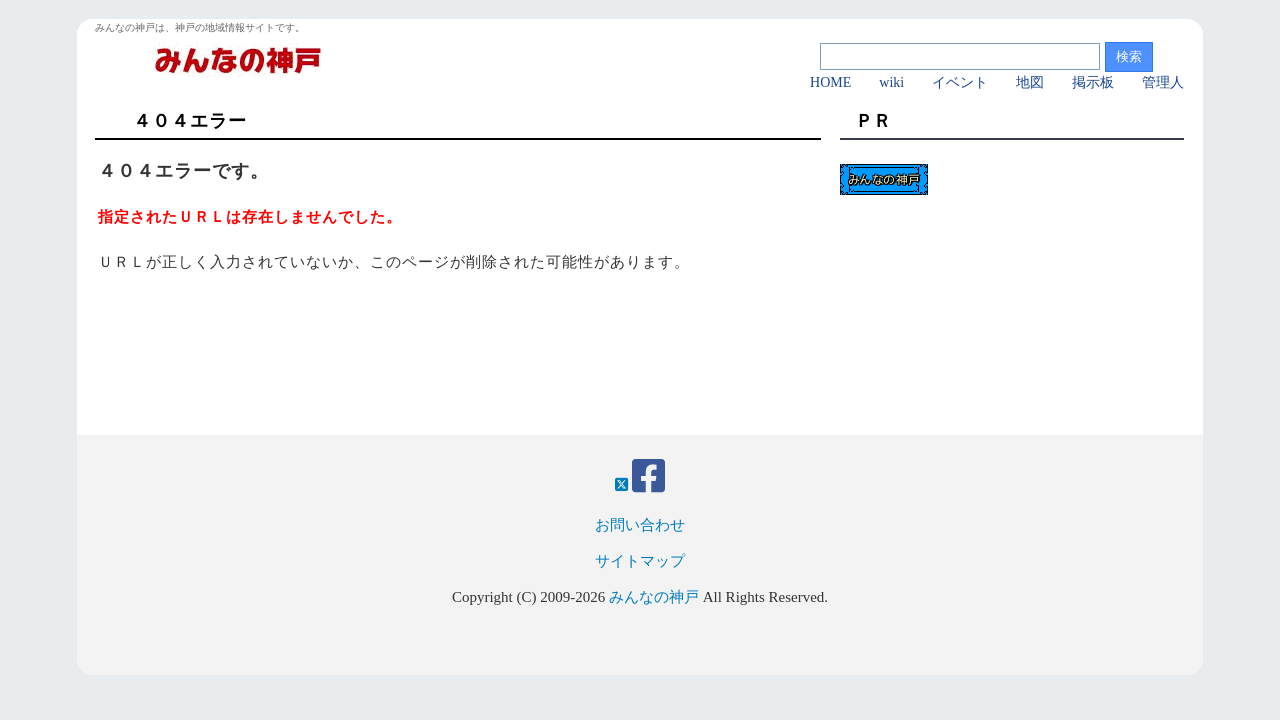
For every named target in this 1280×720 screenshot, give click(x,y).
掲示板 (1093, 82)
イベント (960, 82)
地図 (1030, 82)
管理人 (1163, 82)
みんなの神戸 (654, 597)
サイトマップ (640, 561)
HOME (830, 82)
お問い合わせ (640, 525)
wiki (891, 82)
